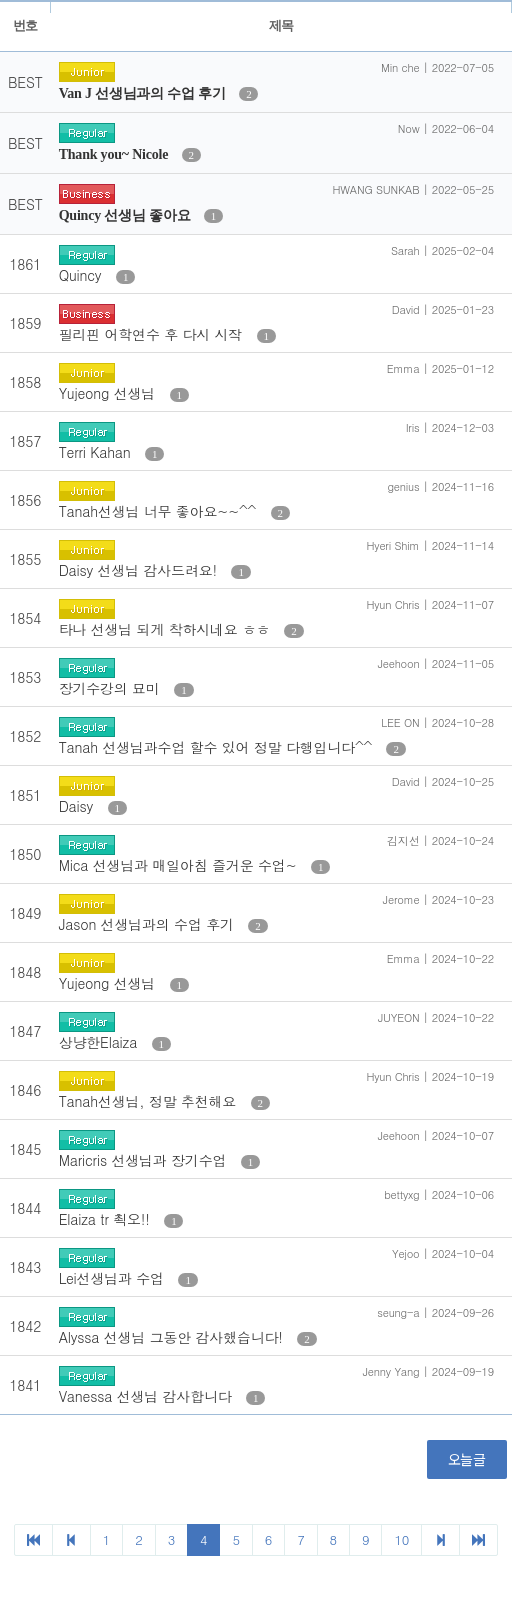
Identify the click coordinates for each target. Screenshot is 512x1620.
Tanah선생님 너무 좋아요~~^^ (160, 511)
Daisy (78, 806)
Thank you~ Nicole (115, 154)
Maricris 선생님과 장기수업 (145, 1160)
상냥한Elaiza (100, 1042)
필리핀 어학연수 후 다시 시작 (153, 334)
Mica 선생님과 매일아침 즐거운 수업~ (180, 865)
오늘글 (467, 1459)
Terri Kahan (97, 452)
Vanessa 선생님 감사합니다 (147, 1396)
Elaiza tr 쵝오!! (107, 1219)
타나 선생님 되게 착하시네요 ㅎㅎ (167, 629)
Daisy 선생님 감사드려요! (140, 570)
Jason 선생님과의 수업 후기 (149, 924)
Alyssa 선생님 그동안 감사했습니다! (173, 1337)
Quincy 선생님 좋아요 (126, 215)
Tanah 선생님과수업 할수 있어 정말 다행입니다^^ (218, 747)
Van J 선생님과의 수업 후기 (144, 93)
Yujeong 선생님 (109, 393)
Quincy (82, 275)
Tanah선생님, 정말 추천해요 (150, 1101)
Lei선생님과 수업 (114, 1278)
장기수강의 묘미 (112, 688)
